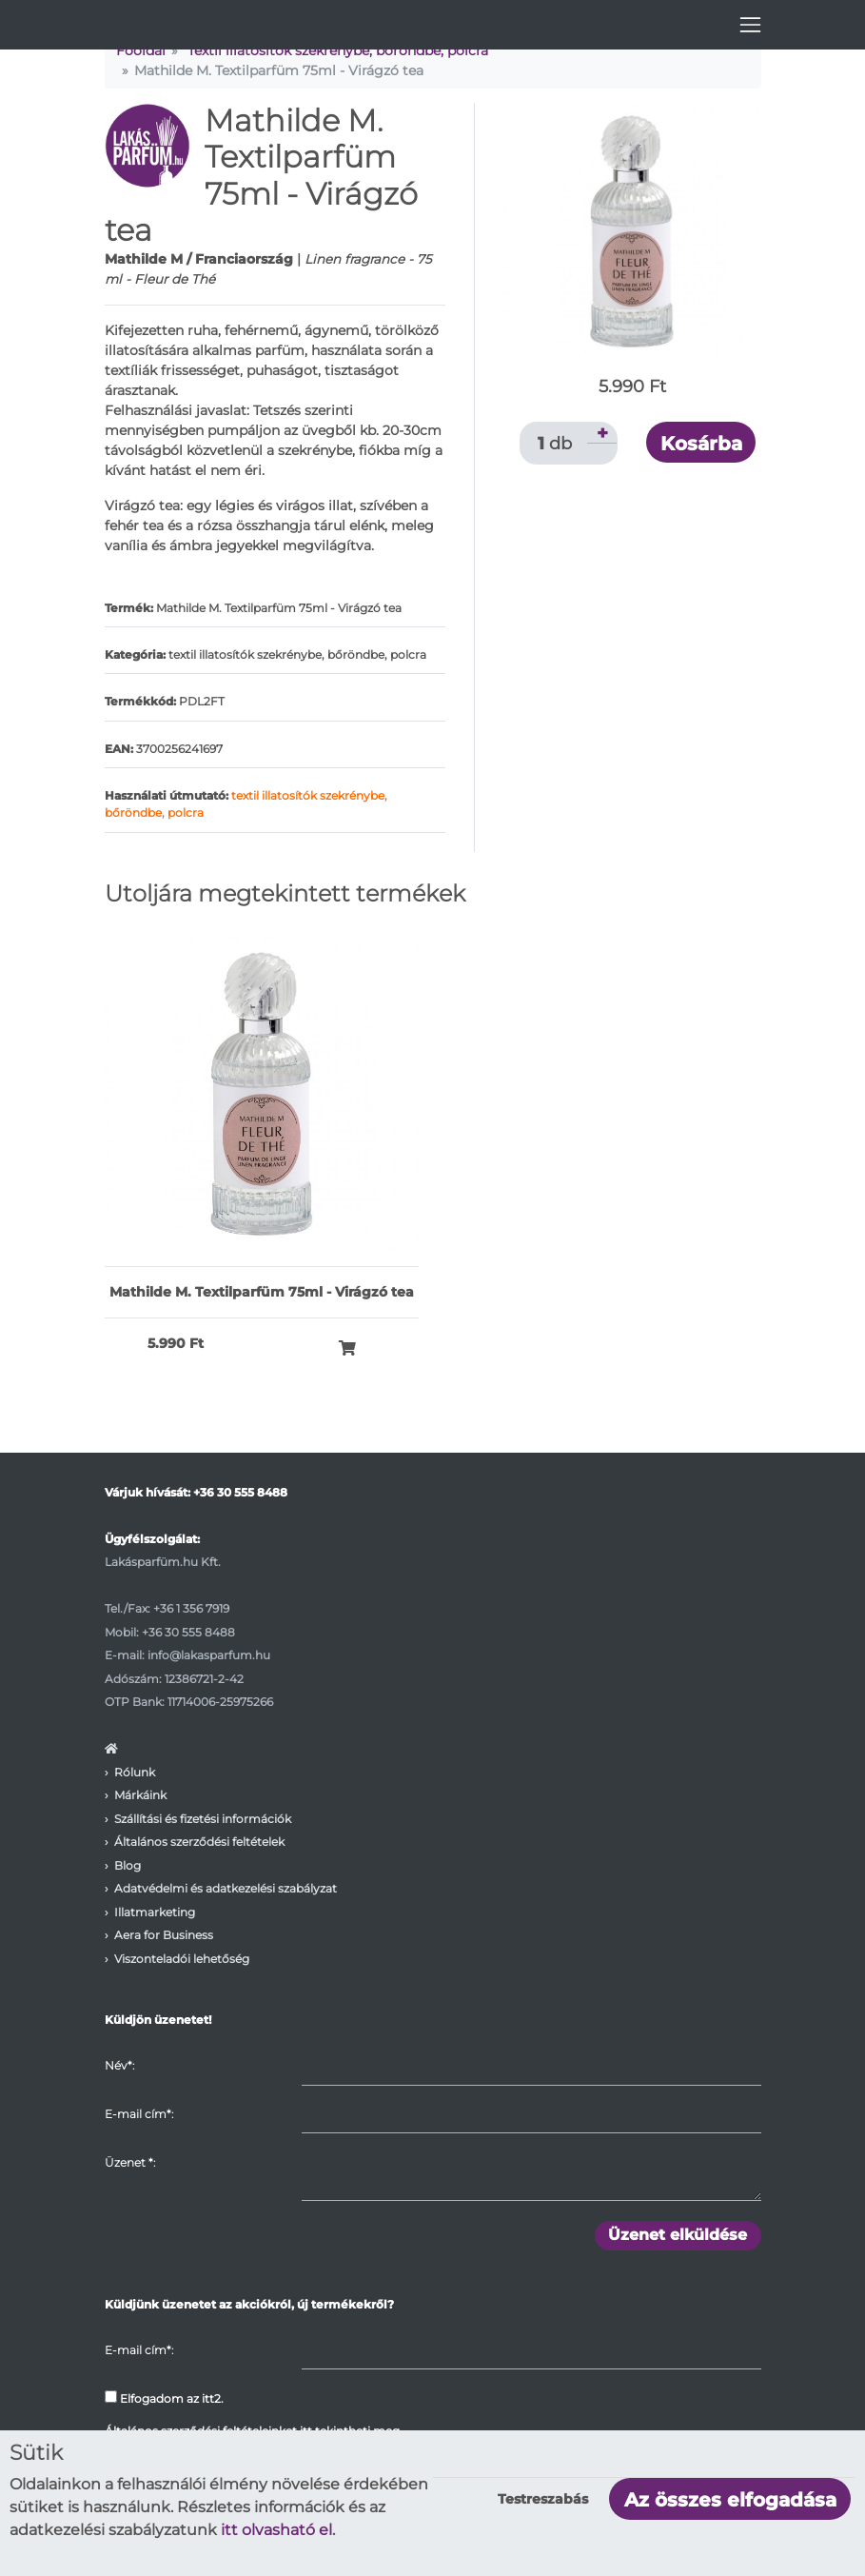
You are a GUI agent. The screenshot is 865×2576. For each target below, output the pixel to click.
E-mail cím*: (139, 2114)
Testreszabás (543, 2498)
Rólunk (134, 1772)
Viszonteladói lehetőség (181, 1959)
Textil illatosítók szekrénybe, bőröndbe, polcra (337, 50)
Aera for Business (163, 1935)
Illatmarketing (154, 1912)
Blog (127, 1865)
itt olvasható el (276, 2530)
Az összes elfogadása (730, 2499)
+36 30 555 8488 (240, 1492)
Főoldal (141, 50)
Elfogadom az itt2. (164, 2398)
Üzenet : (130, 2162)
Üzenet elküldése (677, 2235)
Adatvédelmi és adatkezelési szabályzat (225, 1888)
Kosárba (701, 443)
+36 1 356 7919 (191, 1608)
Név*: (119, 2065)
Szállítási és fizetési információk (202, 1819)
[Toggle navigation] (750, 25)
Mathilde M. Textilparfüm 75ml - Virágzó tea (261, 1291)
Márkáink (140, 1795)
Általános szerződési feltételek (199, 1841)
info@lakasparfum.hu (208, 1655)
